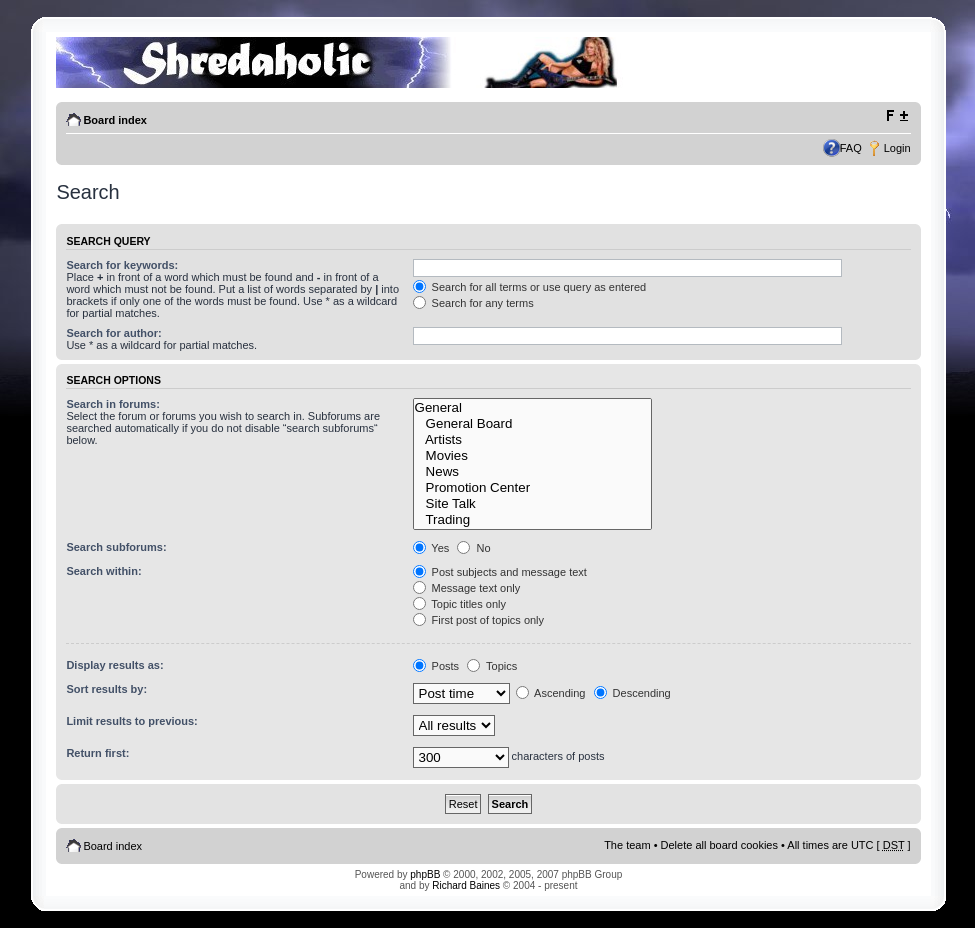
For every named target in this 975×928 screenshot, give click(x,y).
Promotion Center (532, 488)
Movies (532, 456)
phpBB (425, 874)
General (532, 408)
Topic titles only (459, 604)
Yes (431, 548)
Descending (632, 693)
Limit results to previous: (131, 721)
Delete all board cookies (719, 845)
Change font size (896, 116)
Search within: (103, 571)
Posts (436, 666)
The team (627, 845)
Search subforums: (116, 547)
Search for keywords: (122, 265)
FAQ (851, 148)
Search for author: (113, 333)
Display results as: (114, 665)
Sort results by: (106, 689)
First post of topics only (479, 620)
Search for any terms (473, 303)
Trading (532, 520)
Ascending (551, 693)
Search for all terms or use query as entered (530, 287)
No (473, 548)
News (532, 472)
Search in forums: (113, 404)
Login (897, 148)
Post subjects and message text (500, 572)
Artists (532, 440)
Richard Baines (466, 885)
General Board (532, 424)
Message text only (467, 588)
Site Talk (532, 504)
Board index (115, 120)
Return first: (97, 753)
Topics (492, 666)
